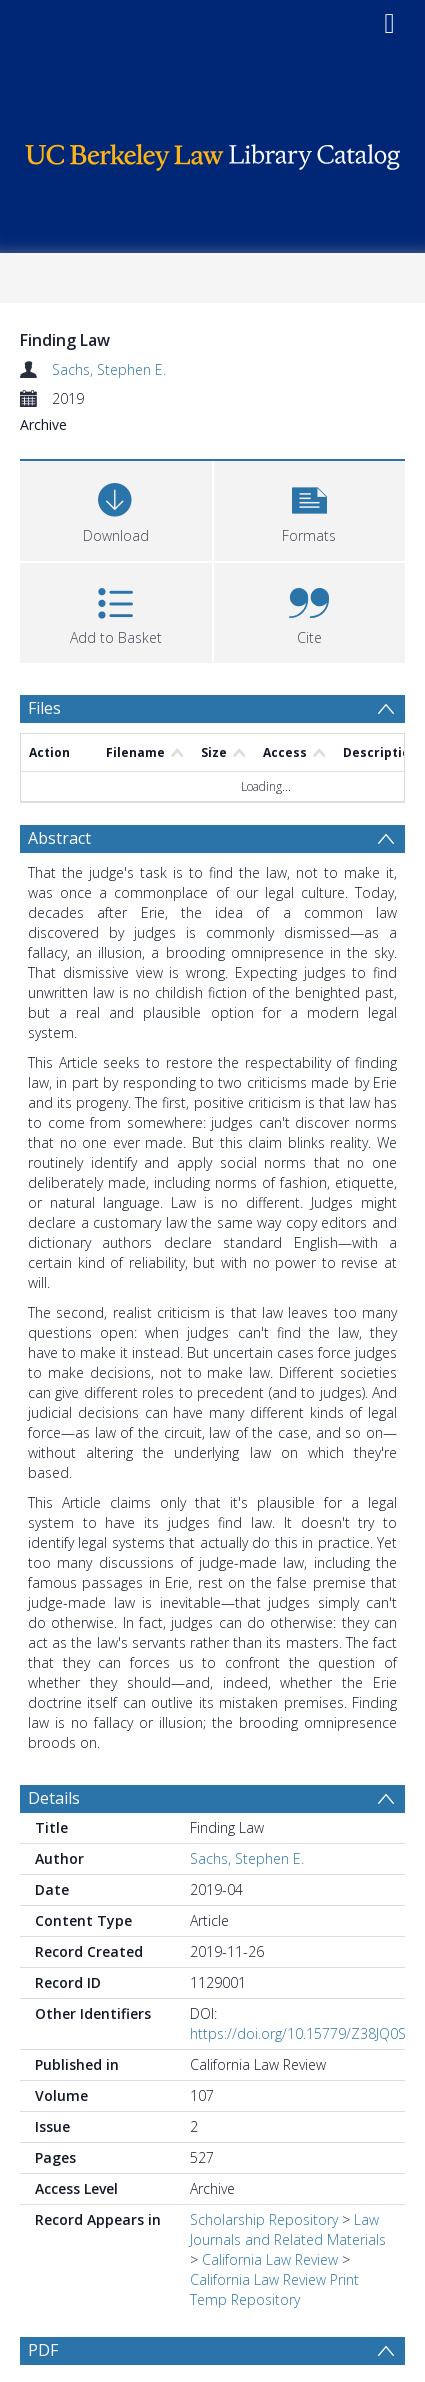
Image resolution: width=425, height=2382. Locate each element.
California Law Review (270, 2259)
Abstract (59, 838)
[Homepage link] (212, 152)
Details (54, 1798)
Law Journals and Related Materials (288, 2229)
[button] (310, 508)
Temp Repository (245, 2299)
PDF (43, 2350)
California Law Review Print (274, 2279)
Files (44, 708)
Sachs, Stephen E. (109, 369)
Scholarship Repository (264, 2219)
